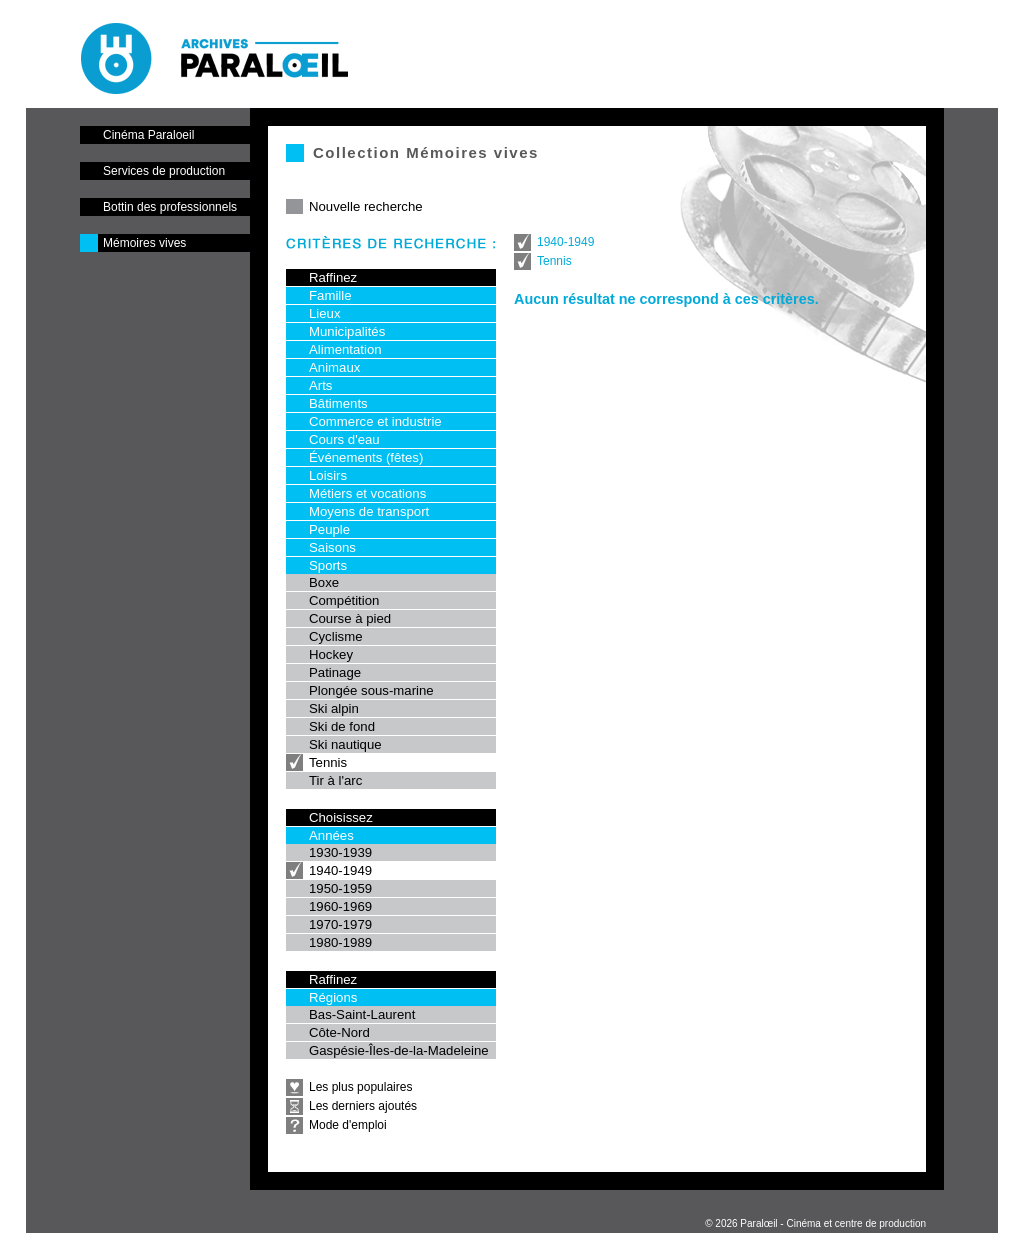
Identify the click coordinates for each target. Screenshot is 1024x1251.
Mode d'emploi (348, 1125)
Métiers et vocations (367, 493)
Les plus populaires (360, 1087)
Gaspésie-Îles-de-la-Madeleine (399, 1050)
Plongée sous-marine (371, 690)
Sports (328, 565)
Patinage (335, 672)
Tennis (328, 762)
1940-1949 (340, 870)
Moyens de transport (369, 511)
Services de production (164, 171)
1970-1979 (340, 924)
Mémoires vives (144, 243)
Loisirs (328, 475)
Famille (330, 295)
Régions (333, 997)
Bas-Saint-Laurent (362, 1014)
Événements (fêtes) (366, 457)
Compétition (344, 600)
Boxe (324, 582)
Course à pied (350, 618)
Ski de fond (342, 726)
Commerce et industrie (375, 421)
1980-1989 (340, 942)
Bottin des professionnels (170, 207)
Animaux (334, 367)
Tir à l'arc (335, 780)
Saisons (332, 547)
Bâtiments (338, 403)
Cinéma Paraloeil (148, 135)
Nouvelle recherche (366, 206)
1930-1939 (340, 852)
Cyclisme (335, 636)
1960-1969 (340, 906)
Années (331, 835)
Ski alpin (334, 708)
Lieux (325, 313)
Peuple (329, 529)
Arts (320, 385)
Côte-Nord (339, 1032)
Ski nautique (345, 744)
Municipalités (347, 331)
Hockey (331, 654)
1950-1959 (340, 888)
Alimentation (345, 349)
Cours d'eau (344, 439)
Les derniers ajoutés (363, 1106)
